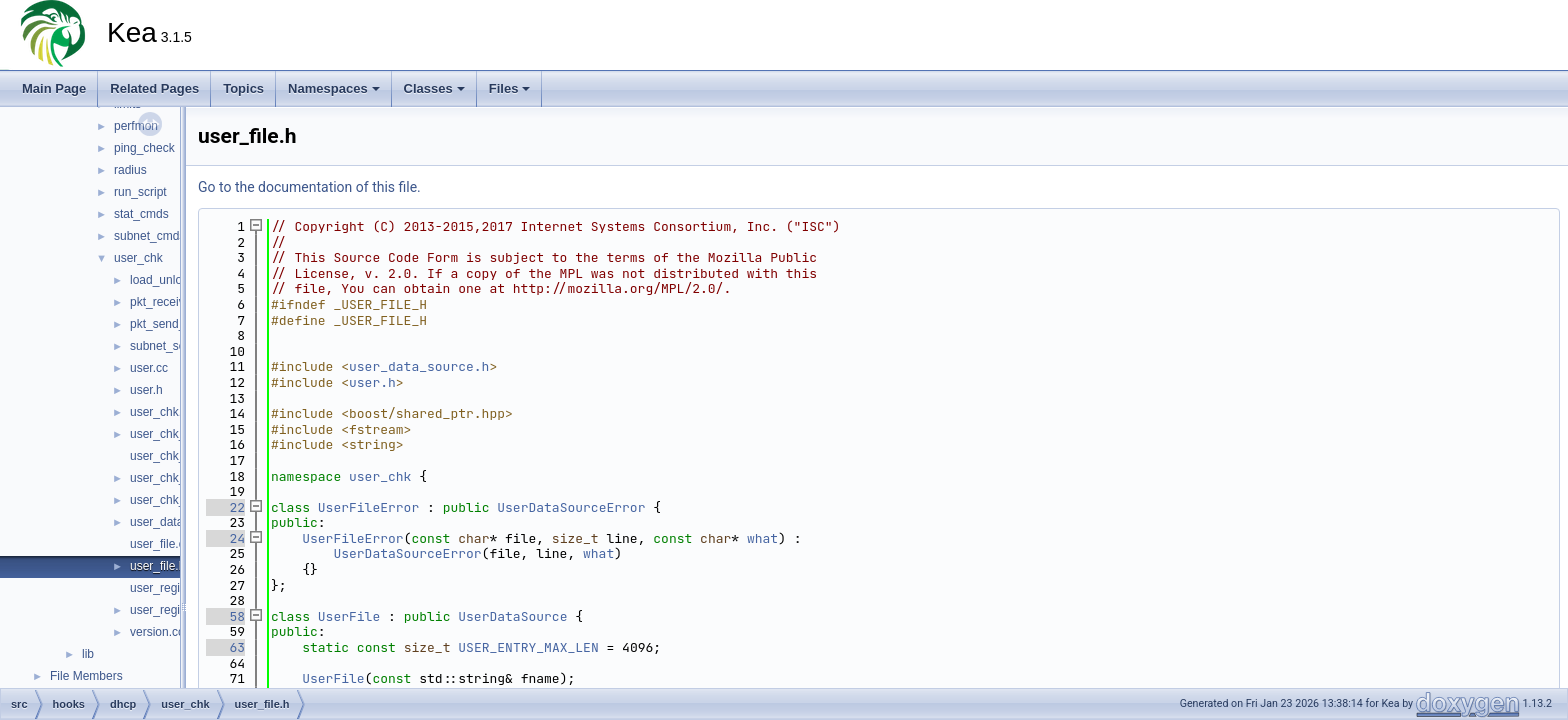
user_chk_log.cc (173, 434)
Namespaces (334, 88)
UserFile (349, 616)
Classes (434, 88)
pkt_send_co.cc (171, 324)
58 (225, 616)
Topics (243, 88)
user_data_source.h (419, 366)
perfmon (136, 126)
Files (510, 88)
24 (225, 538)
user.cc (149, 368)
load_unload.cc (170, 280)
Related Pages (154, 88)
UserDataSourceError (571, 507)
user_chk (138, 258)
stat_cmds (141, 214)
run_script (140, 192)
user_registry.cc (172, 588)
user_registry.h (169, 610)
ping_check (144, 148)
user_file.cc (160, 544)
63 (225, 647)
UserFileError (368, 507)
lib (88, 654)
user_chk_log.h (170, 456)
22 (225, 507)
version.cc (157, 632)
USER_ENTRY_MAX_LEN (528, 647)
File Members (86, 676)
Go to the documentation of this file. (309, 187)
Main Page (54, 88)
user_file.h (157, 566)
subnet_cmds (149, 236)
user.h (146, 390)
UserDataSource (512, 616)
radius (130, 170)
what (762, 538)
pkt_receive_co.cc (178, 302)
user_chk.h (159, 412)
